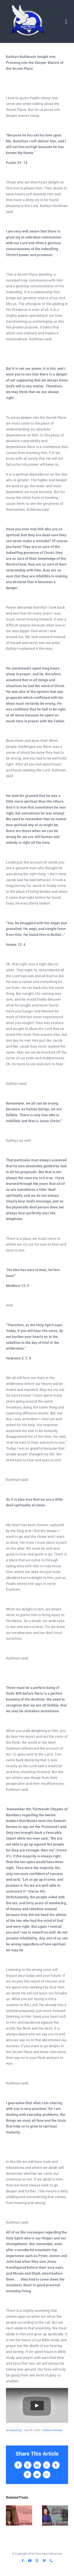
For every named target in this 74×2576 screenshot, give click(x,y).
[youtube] (29, 2560)
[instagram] (36, 2560)
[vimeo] (44, 2560)
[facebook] (22, 2560)
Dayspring (15, 2430)
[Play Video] (37, 2405)
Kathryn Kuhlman (52, 2430)
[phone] (51, 2560)
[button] (9, 2515)
